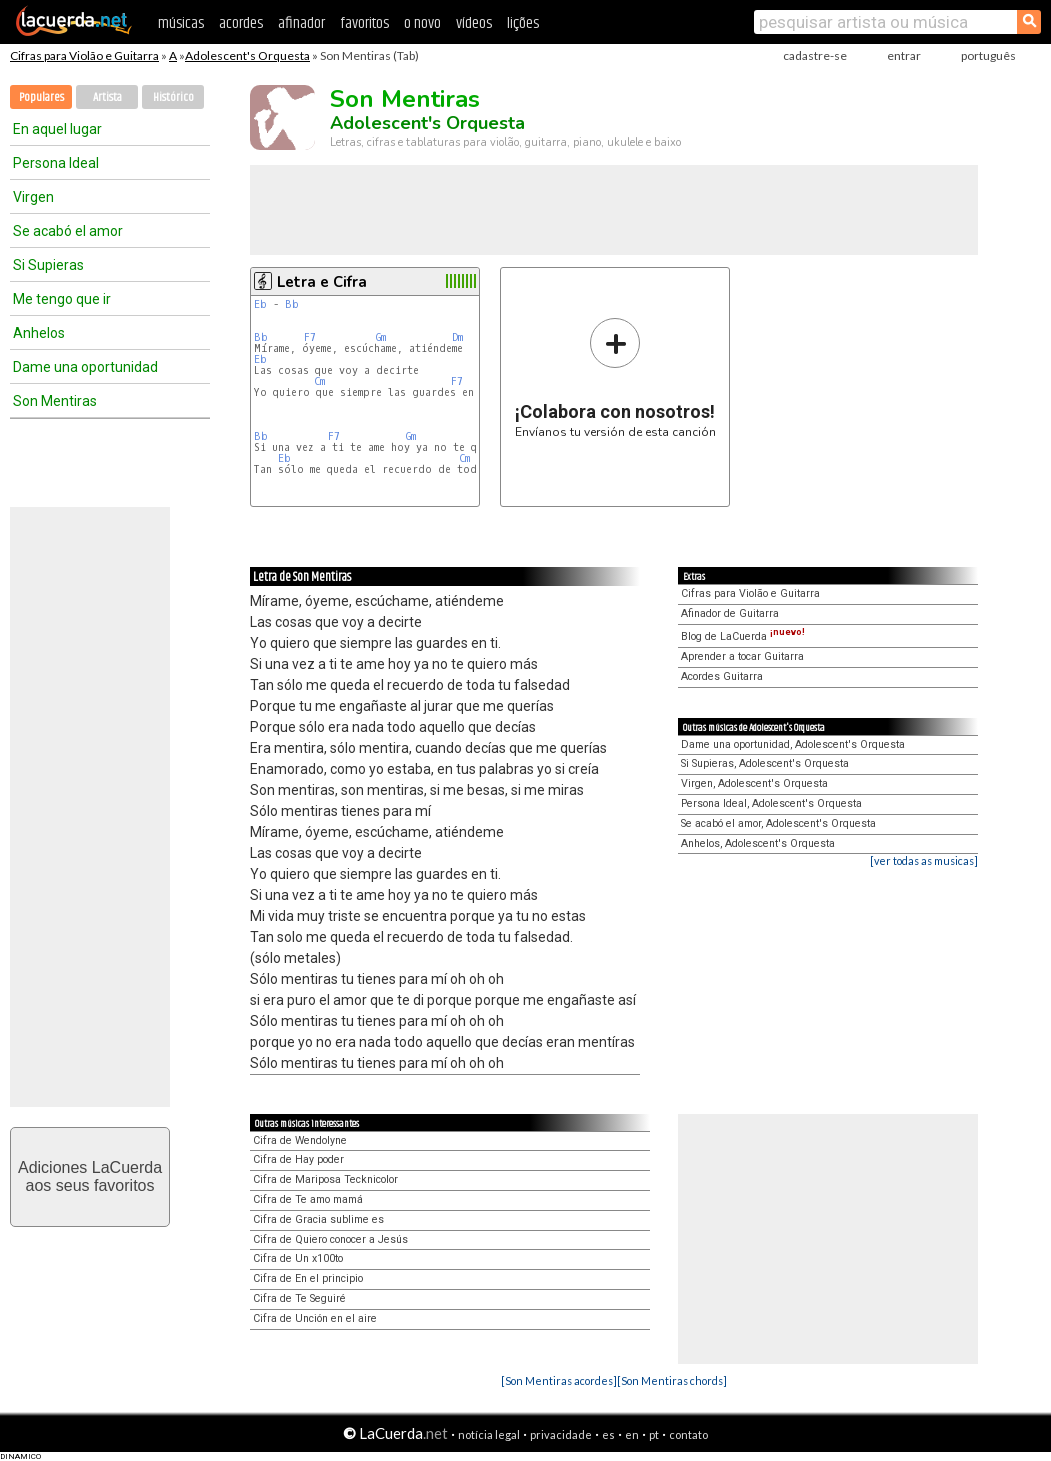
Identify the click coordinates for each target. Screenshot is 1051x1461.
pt (654, 1434)
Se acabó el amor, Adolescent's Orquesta (778, 823)
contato (688, 1434)
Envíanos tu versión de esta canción (615, 377)
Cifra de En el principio (308, 1278)
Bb (292, 304)
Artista (107, 97)
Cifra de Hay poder (298, 1159)
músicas (181, 23)
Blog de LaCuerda (743, 636)
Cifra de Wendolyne (300, 1140)
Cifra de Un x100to (298, 1258)
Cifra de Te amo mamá (308, 1199)
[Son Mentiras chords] (672, 1380)
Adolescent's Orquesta (247, 55)
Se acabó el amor (68, 231)
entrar (904, 55)
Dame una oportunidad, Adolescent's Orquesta (793, 744)
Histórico (173, 97)
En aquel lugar (57, 129)
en (632, 1434)
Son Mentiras (55, 401)
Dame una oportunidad (85, 367)
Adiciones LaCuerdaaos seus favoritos (90, 1176)
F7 (310, 337)
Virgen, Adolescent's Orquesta (754, 783)
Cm (319, 381)
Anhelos (39, 333)
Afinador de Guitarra (730, 613)
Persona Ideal (56, 163)
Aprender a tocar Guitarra (742, 656)
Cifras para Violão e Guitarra (84, 55)
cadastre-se (815, 55)
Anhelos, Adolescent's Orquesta (758, 843)
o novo (422, 23)
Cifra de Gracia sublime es (318, 1219)
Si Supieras (48, 265)
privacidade (561, 1434)
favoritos (364, 23)
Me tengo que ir (62, 299)
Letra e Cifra (322, 282)
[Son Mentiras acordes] (559, 1380)
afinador (301, 23)
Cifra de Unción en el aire (315, 1318)
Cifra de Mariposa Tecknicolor (325, 1179)
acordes (241, 23)
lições (523, 23)
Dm (457, 337)
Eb (260, 304)
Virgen (33, 197)
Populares (41, 97)
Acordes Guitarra (722, 676)
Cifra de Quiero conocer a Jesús (330, 1239)
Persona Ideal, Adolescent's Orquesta (771, 803)
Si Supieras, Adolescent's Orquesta (765, 763)
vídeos (474, 23)
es (608, 1434)
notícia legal (489, 1434)
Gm (381, 337)
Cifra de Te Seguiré (299, 1298)
